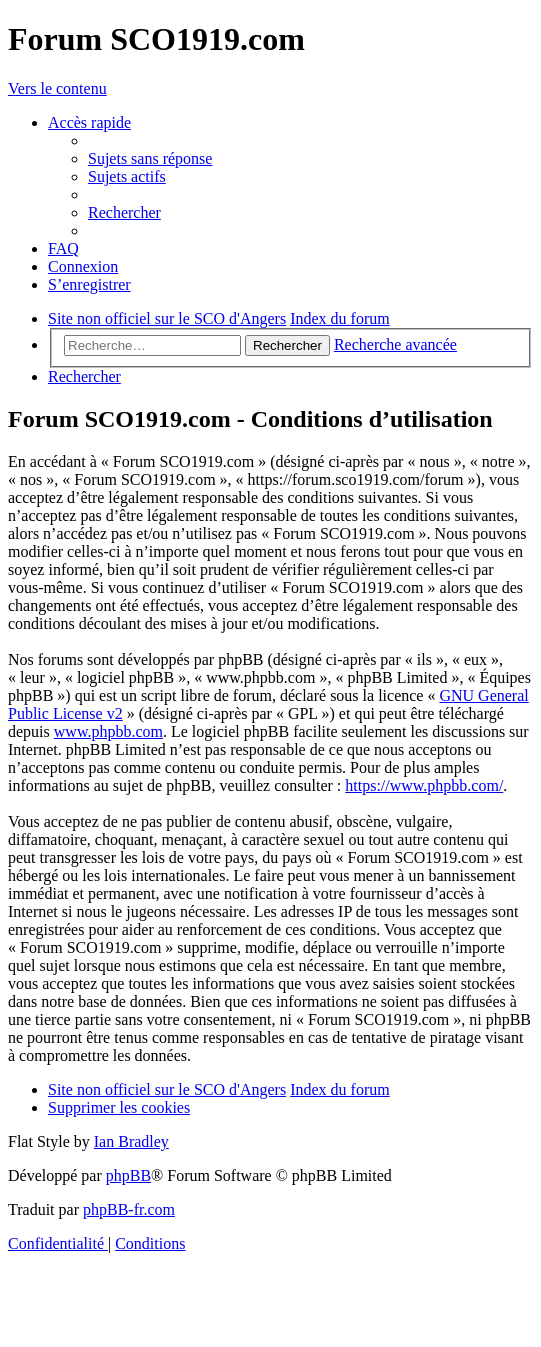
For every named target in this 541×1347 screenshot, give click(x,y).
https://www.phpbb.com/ (424, 785)
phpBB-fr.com (129, 1209)
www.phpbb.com (108, 731)
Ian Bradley (131, 1141)
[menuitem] (150, 158)
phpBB (128, 1175)
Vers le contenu (57, 88)
